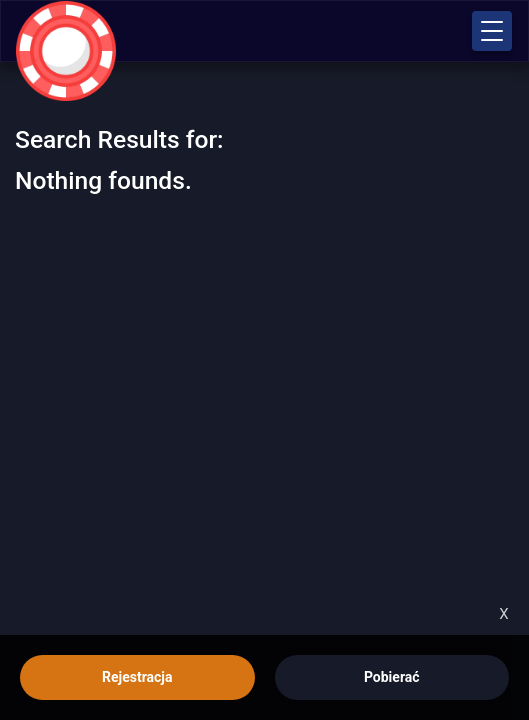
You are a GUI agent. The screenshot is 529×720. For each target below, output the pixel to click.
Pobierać (392, 677)
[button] (492, 31)
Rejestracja (137, 677)
